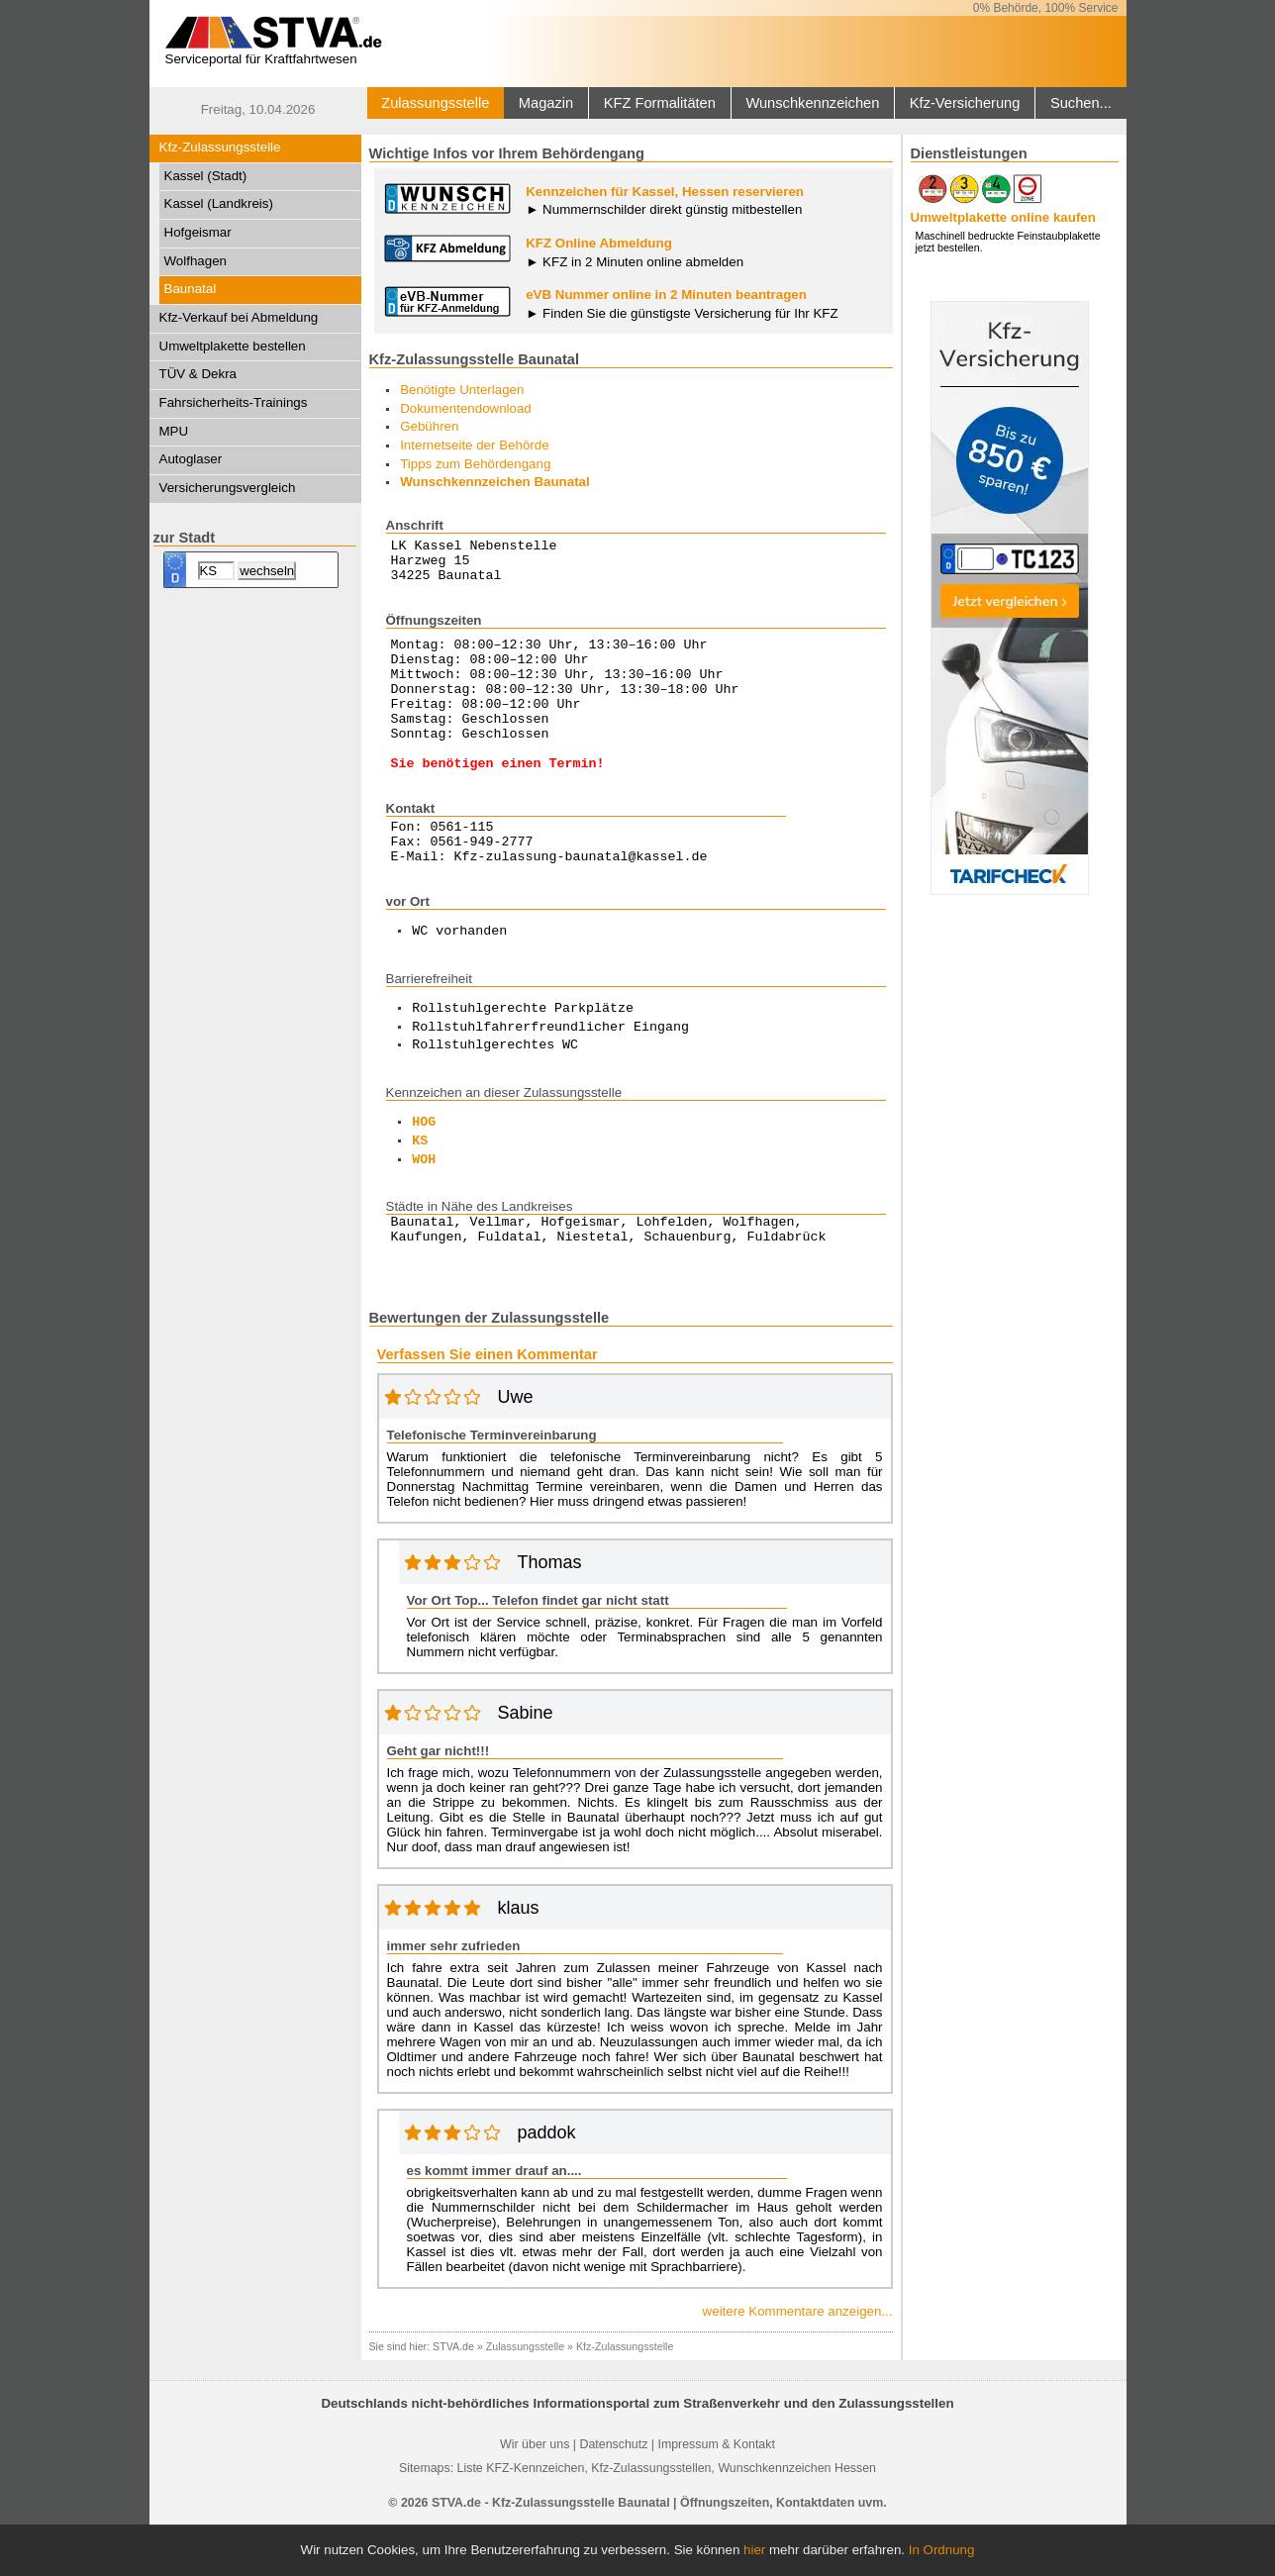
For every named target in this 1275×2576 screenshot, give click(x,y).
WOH (424, 1205)
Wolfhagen (195, 260)
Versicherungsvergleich (227, 487)
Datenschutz (613, 2495)
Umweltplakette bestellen (232, 346)
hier (754, 2549)
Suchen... (1081, 103)
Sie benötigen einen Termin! (498, 798)
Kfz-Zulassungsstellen (651, 2519)
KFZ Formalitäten (660, 103)
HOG (424, 1167)
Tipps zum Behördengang (475, 463)
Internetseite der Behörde (474, 445)
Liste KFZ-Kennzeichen (521, 2519)
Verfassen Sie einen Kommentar (487, 1405)
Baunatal (190, 288)
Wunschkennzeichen (812, 103)
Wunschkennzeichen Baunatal (495, 481)
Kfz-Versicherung (965, 103)
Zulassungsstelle (435, 103)
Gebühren (429, 426)
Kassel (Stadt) (205, 175)
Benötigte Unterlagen (462, 389)
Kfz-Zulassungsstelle (220, 147)
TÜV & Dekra (198, 373)
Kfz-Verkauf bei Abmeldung (239, 317)
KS (420, 1186)
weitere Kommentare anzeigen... (798, 2361)
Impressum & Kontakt (715, 2495)
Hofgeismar (198, 232)
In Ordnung (942, 2549)
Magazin (546, 103)
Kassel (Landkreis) (218, 203)
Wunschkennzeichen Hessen (797, 2519)
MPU (174, 431)
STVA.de (453, 2397)
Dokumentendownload (466, 408)
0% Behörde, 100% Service (1046, 8)
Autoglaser (191, 458)
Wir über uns (534, 2495)
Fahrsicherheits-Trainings (233, 402)
